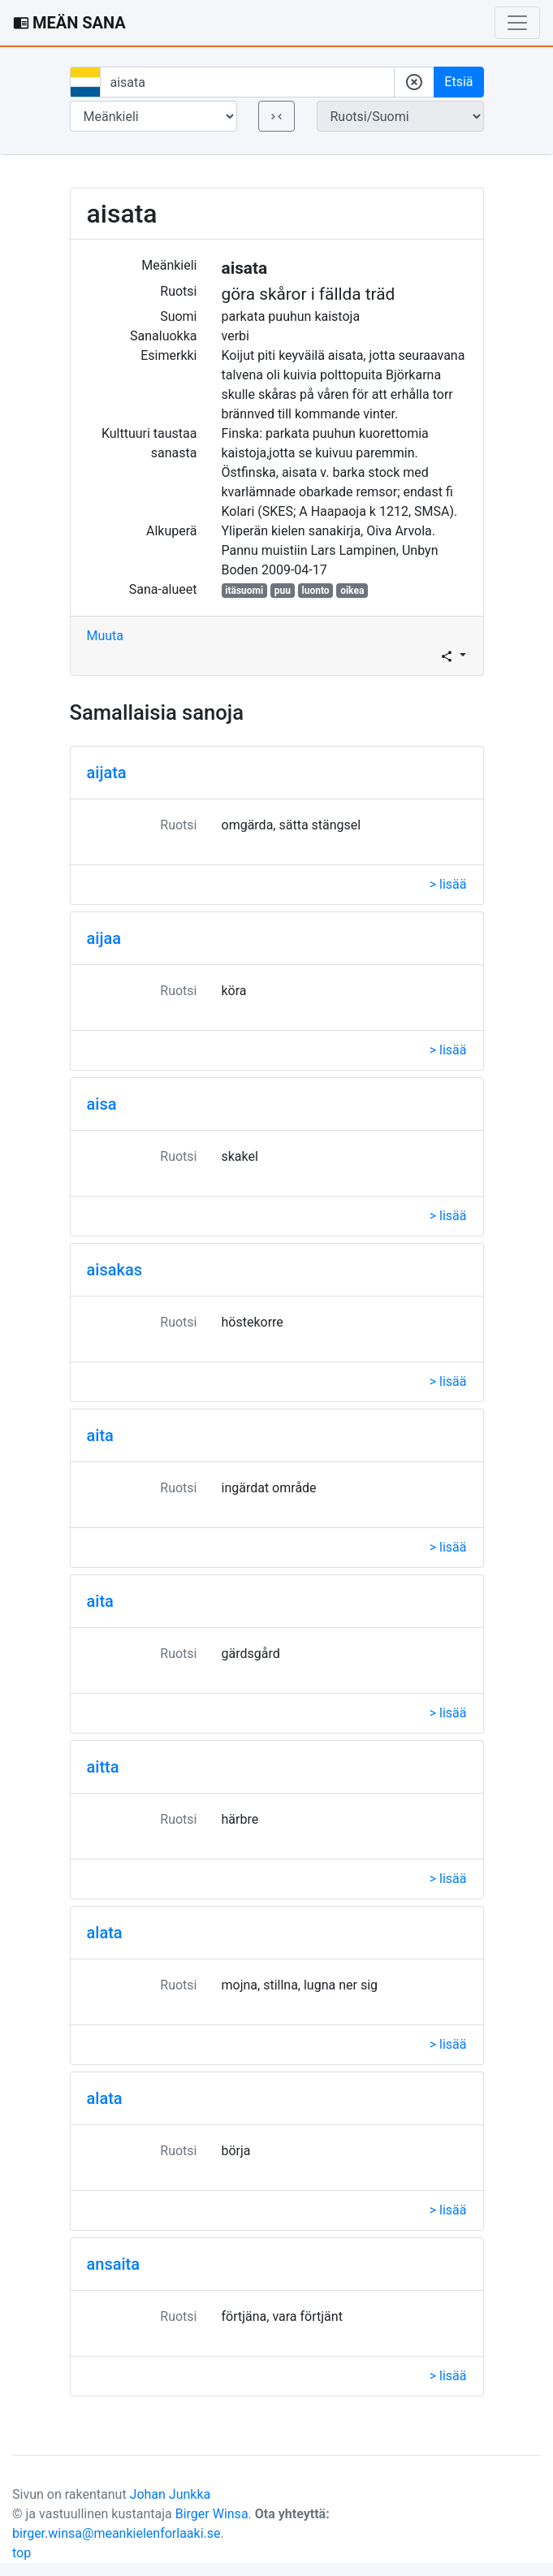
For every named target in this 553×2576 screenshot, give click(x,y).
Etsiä (458, 81)
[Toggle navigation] (517, 22)
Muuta (105, 635)
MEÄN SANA (69, 22)
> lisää (448, 884)
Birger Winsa (211, 2514)
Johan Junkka (170, 2494)
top (21, 2553)
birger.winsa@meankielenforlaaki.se (116, 2533)
